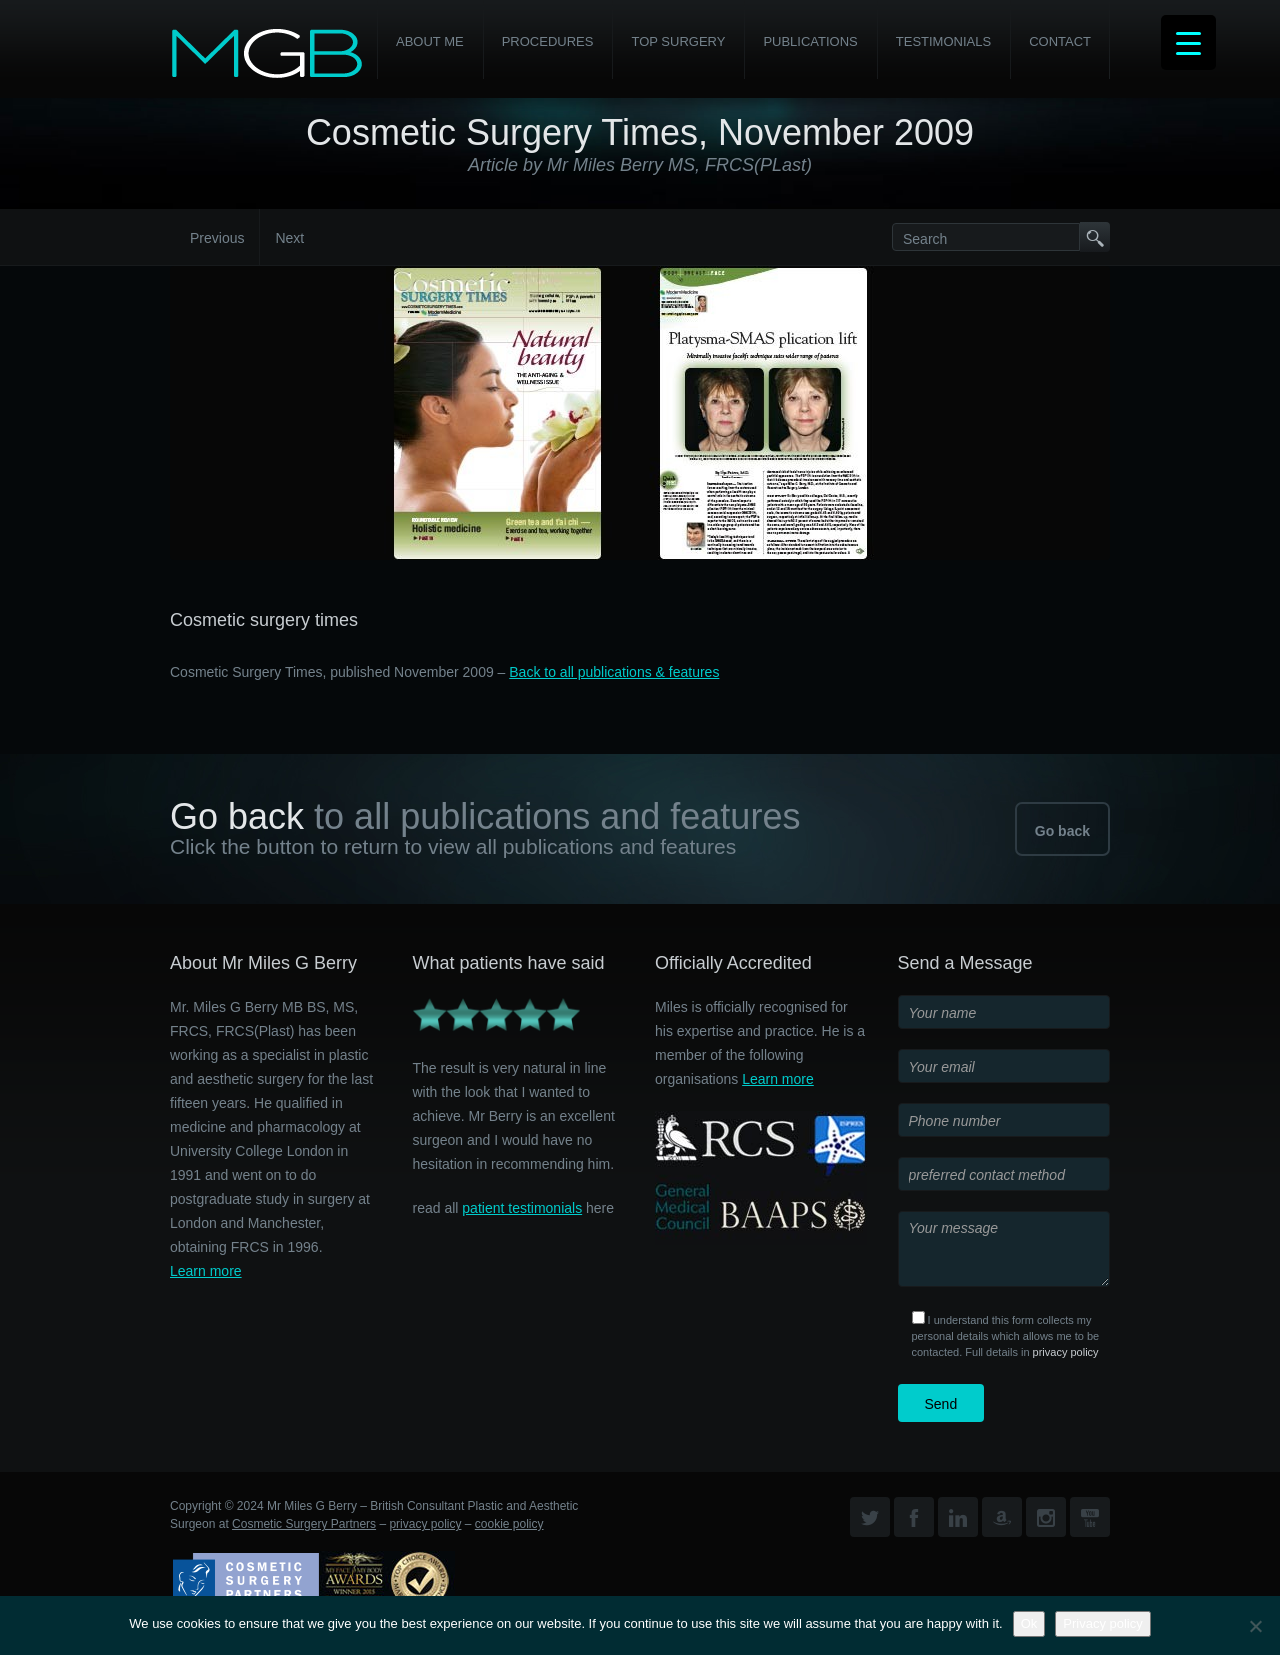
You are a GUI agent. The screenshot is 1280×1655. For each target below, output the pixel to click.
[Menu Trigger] (1188, 42)
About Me (430, 41)
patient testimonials (522, 1208)
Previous (217, 238)
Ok (1029, 1623)
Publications (810, 41)
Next (289, 238)
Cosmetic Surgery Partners (304, 1524)
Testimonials (943, 41)
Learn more (206, 1271)
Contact (1060, 41)
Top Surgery (678, 41)
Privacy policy (1102, 1623)
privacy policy (1066, 1352)
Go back (1062, 831)
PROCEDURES (548, 41)
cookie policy (509, 1524)
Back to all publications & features (614, 672)
